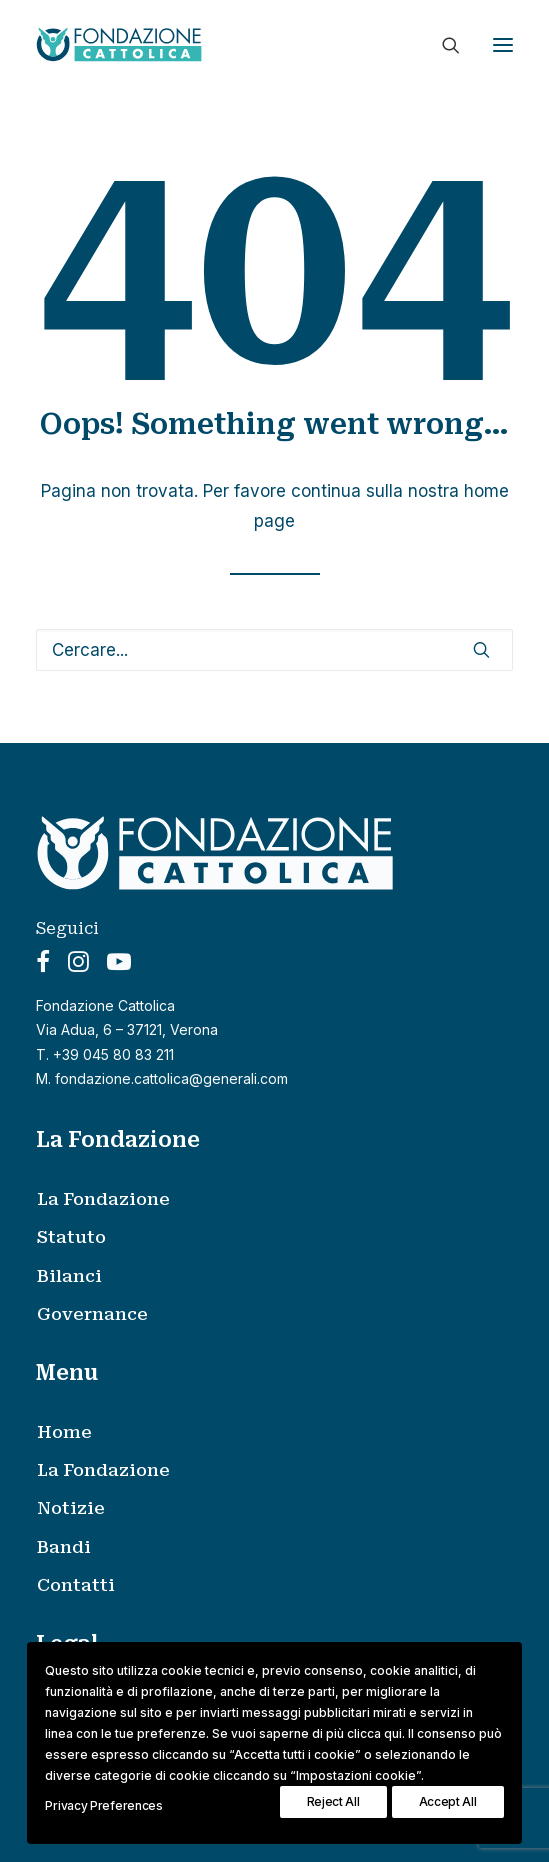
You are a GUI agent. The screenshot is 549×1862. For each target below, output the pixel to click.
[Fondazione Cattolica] (119, 44)
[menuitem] (288, 1199)
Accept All (448, 1801)
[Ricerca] (442, 45)
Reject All (333, 1801)
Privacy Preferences (103, 1805)
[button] (503, 44)
